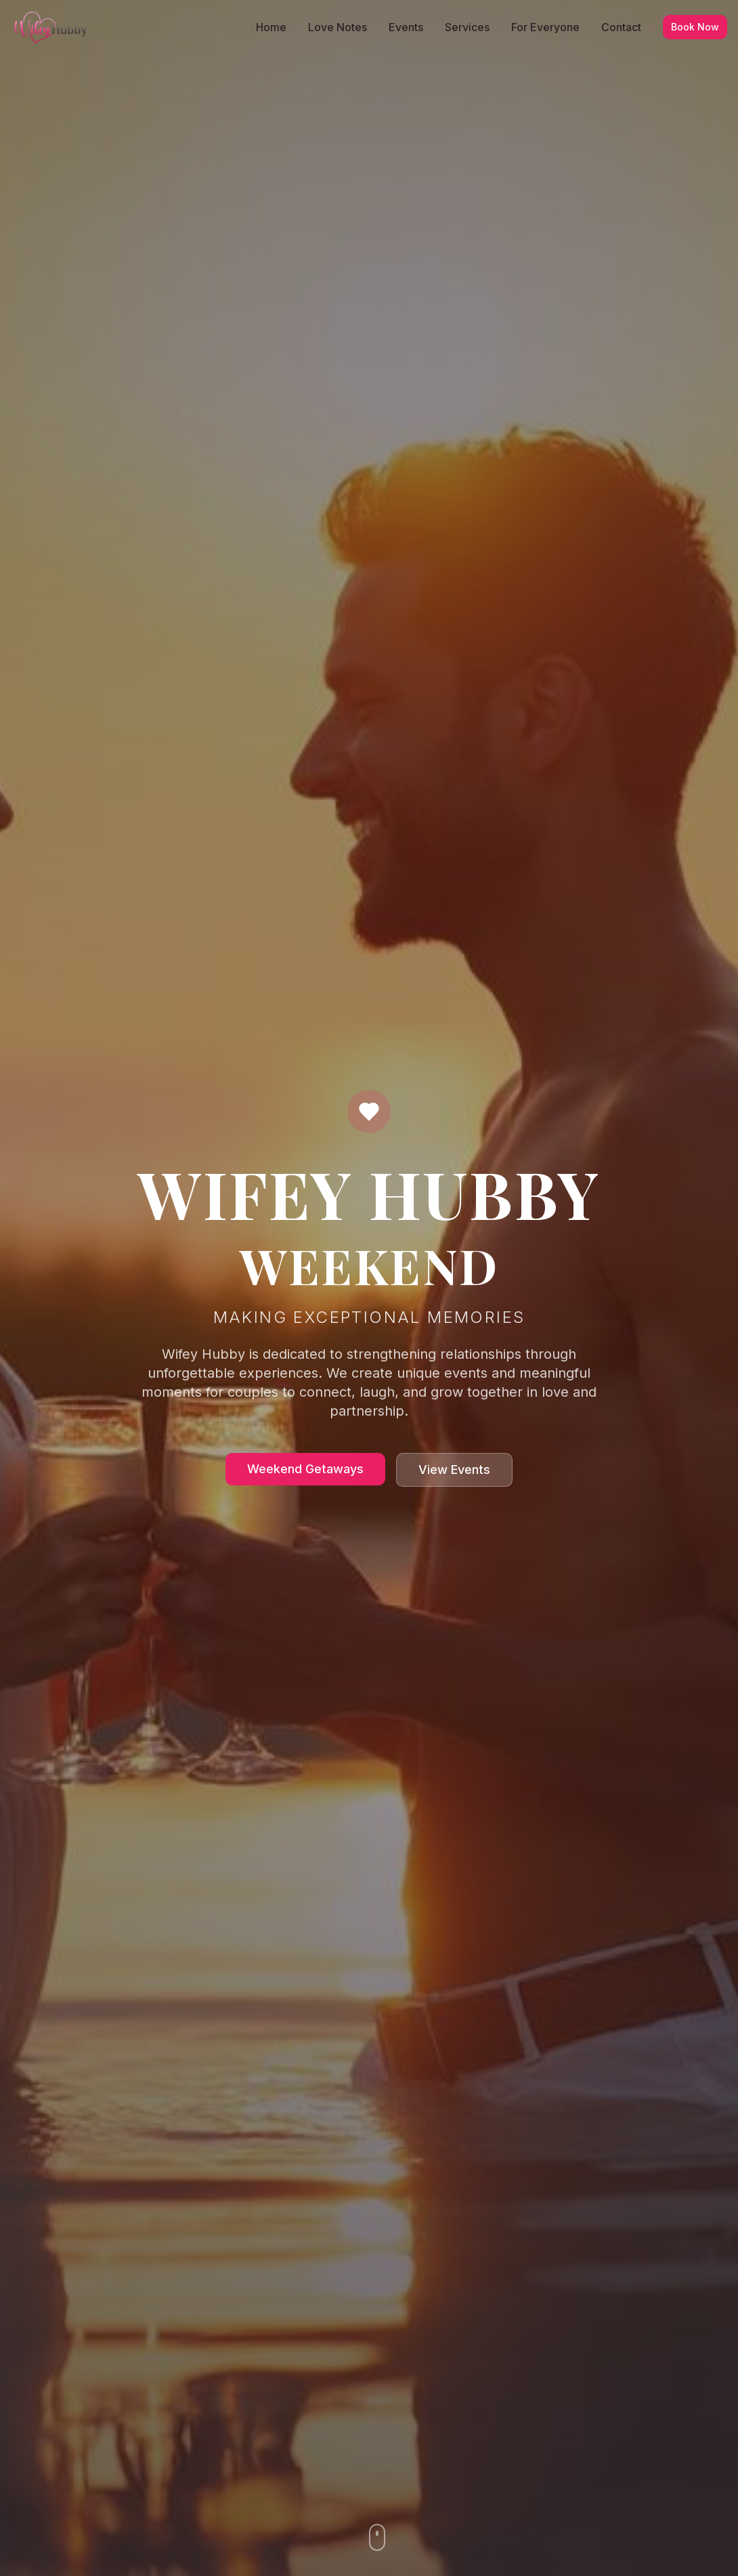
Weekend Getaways (305, 1469)
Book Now (695, 27)
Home (271, 27)
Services (467, 27)
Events (406, 27)
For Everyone (545, 27)
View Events (454, 1469)
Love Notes (337, 27)
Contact (621, 27)
